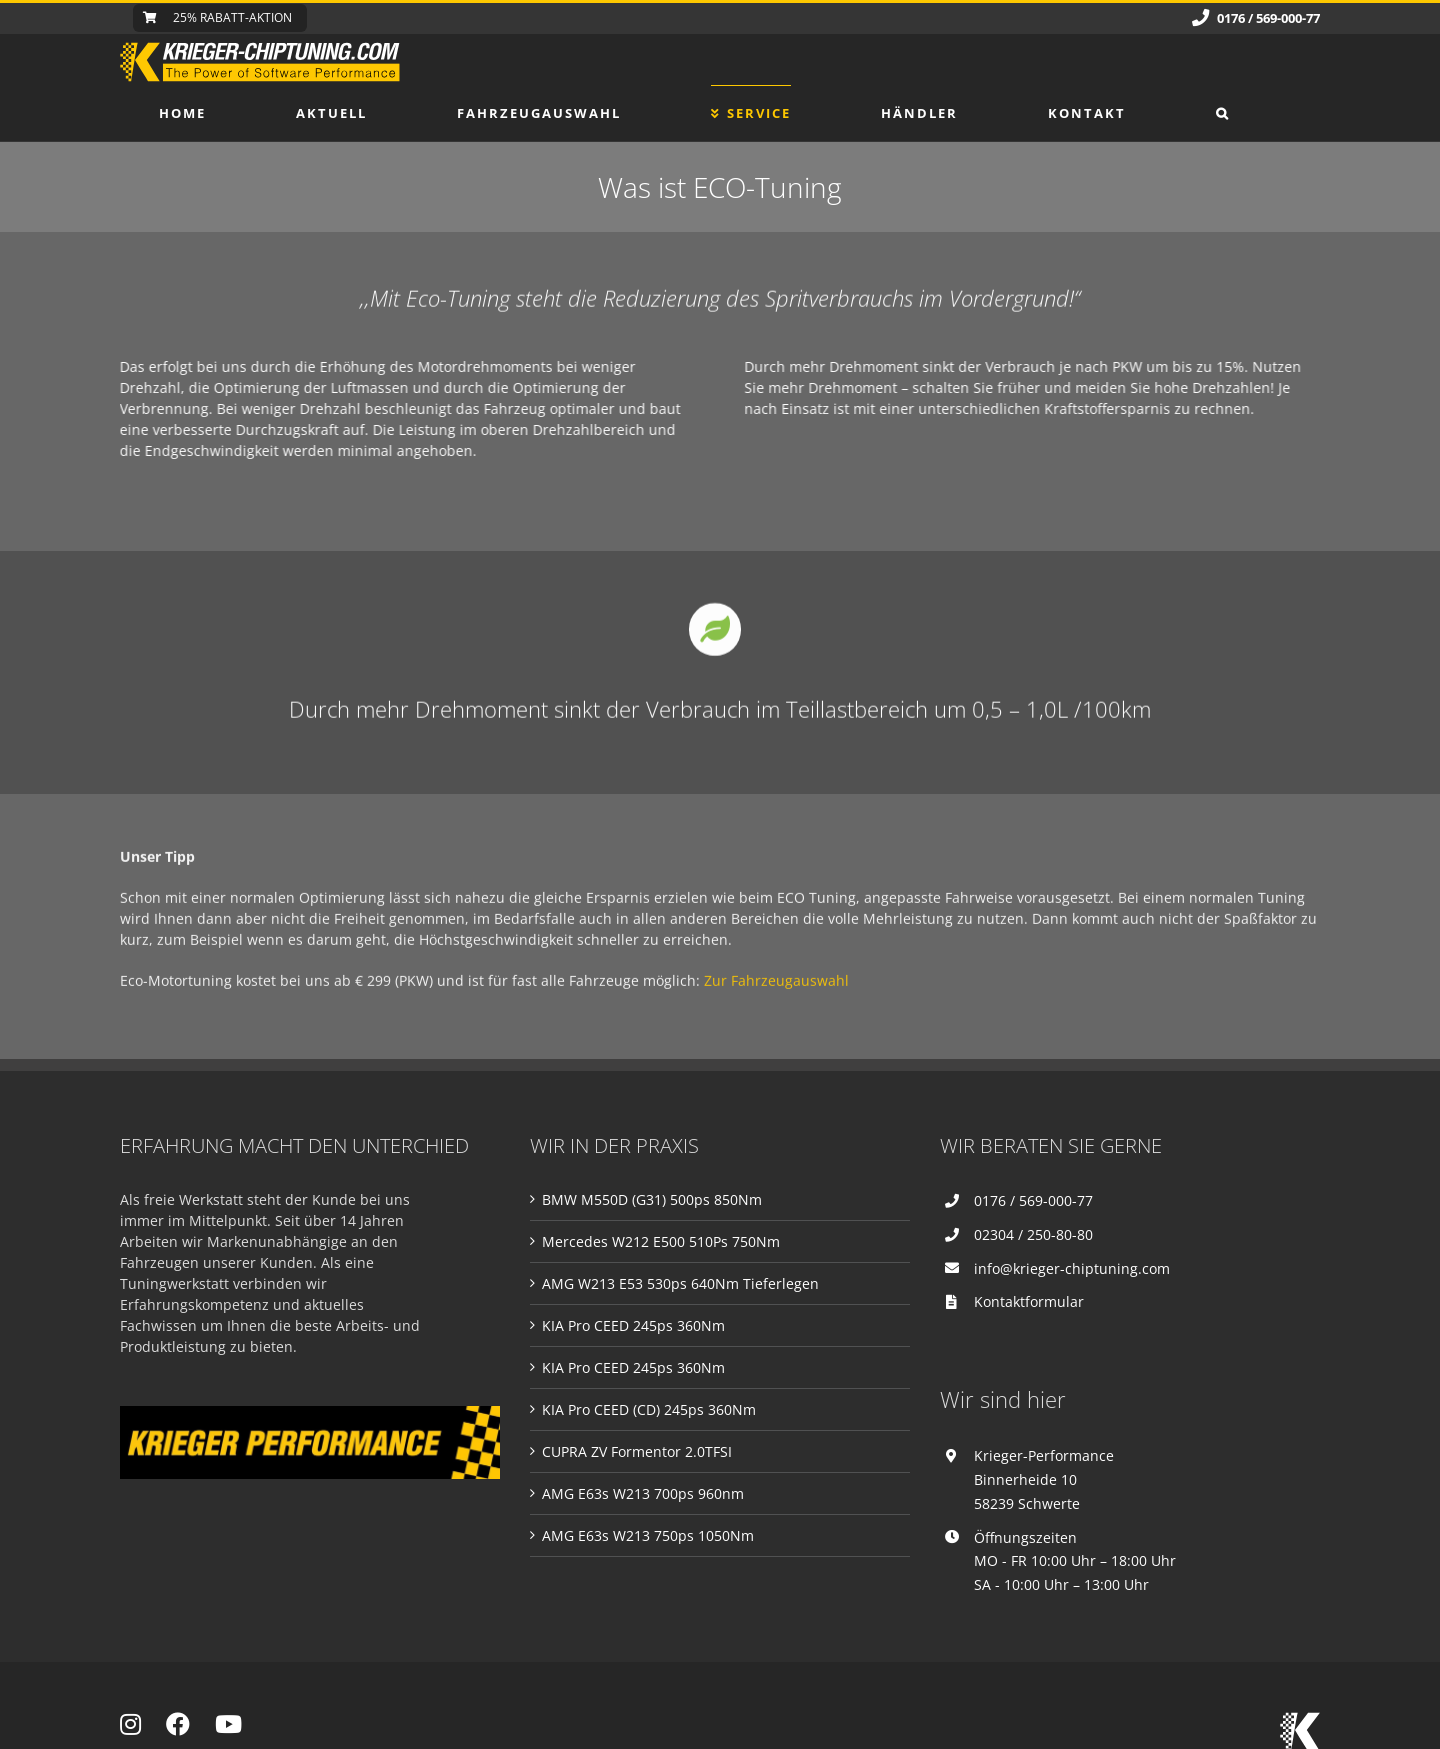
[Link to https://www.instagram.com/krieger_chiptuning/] (130, 1724)
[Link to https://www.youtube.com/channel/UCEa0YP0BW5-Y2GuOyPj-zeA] (228, 1724)
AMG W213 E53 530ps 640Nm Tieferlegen (680, 1283)
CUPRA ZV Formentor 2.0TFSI (637, 1451)
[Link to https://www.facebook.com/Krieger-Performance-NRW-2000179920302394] (178, 1724)
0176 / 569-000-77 (1033, 1200)
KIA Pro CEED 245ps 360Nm (633, 1325)
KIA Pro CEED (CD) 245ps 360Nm (649, 1409)
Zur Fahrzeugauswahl (776, 997)
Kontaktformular (1029, 1301)
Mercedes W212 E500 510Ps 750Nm (661, 1241)
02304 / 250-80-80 (1033, 1234)
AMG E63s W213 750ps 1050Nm (648, 1535)
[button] (1223, 113)
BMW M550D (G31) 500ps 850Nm (652, 1199)
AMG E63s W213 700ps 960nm (643, 1493)
